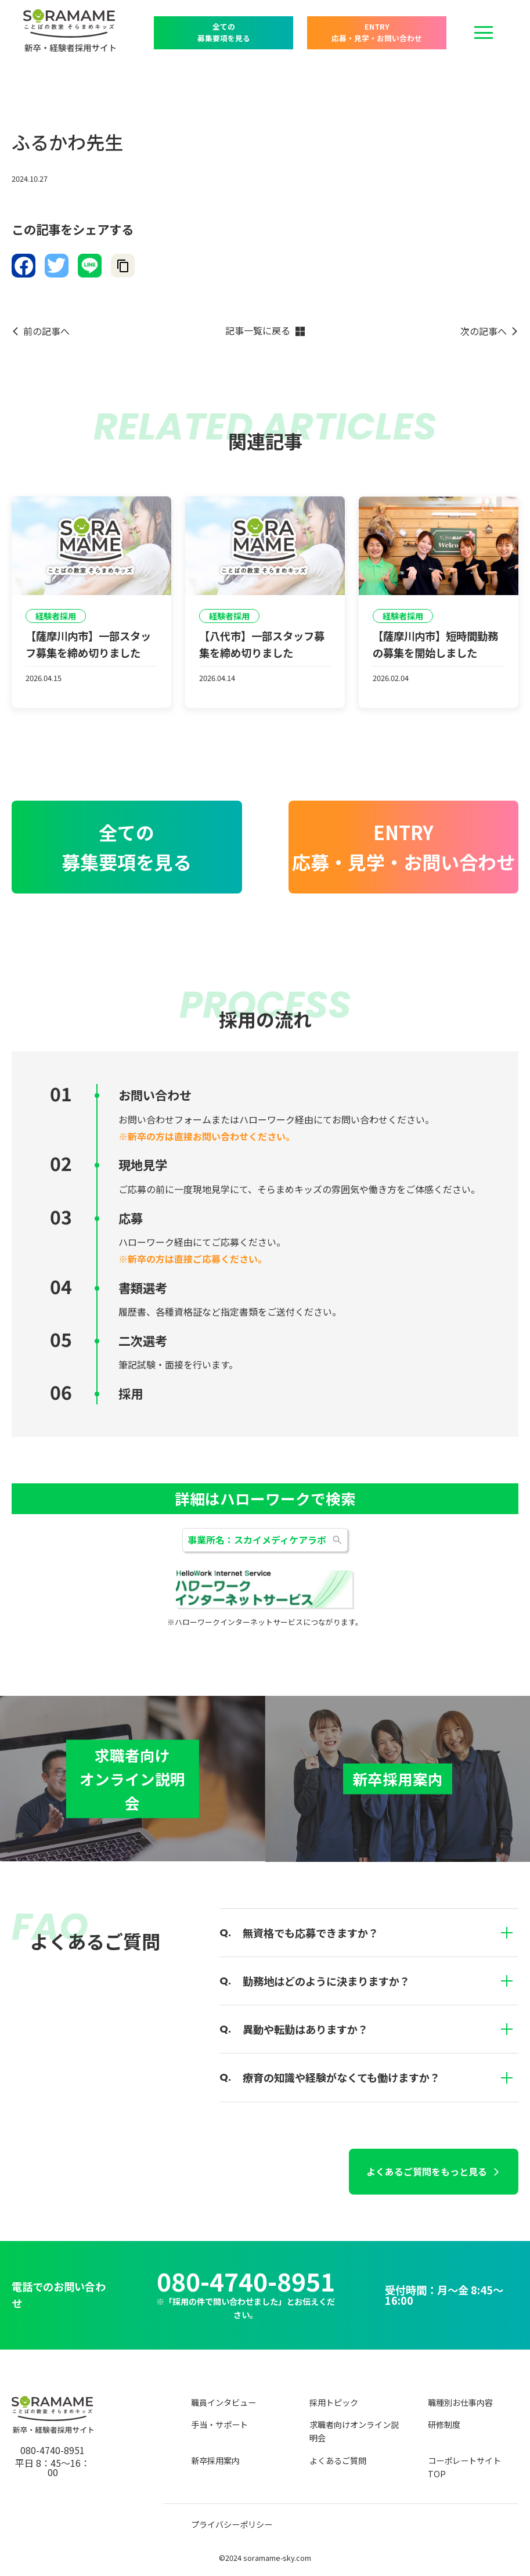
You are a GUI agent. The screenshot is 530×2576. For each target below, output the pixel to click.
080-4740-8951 (246, 2280)
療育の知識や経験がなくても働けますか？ (380, 2077)
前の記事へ (46, 331)
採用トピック (333, 2402)
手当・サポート (219, 2424)
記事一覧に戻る (257, 331)
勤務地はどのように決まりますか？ (380, 1981)
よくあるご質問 (337, 2460)
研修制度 (444, 2424)
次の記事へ (483, 331)
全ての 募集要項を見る (223, 32)
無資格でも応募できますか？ (380, 1933)
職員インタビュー (223, 2402)
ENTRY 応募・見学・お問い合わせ (376, 32)
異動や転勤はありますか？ (380, 2029)
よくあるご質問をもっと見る (426, 2171)
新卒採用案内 (215, 2460)
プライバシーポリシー (231, 2524)
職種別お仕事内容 (460, 2402)
